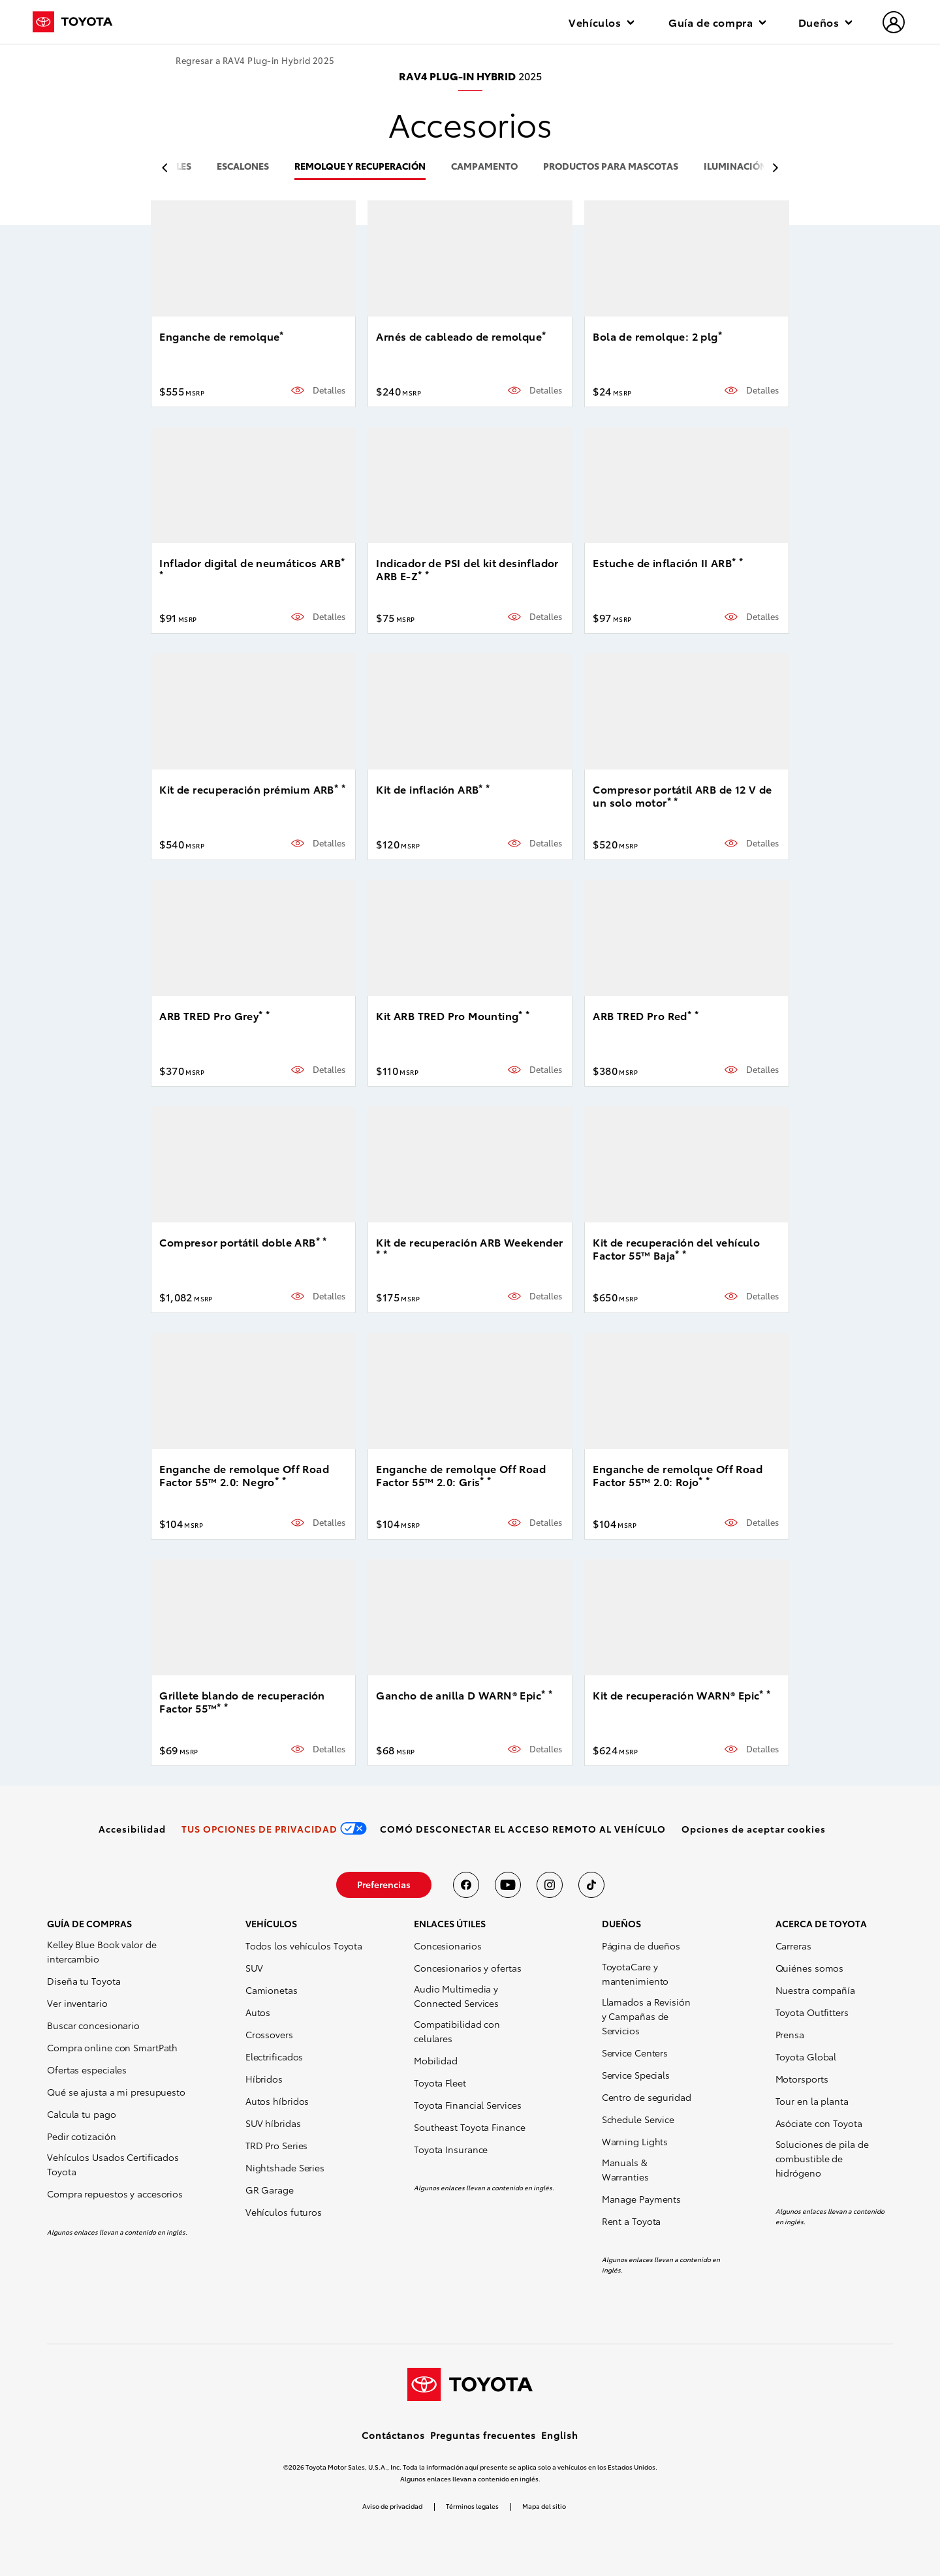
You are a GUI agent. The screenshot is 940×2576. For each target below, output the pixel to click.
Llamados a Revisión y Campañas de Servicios (646, 2016)
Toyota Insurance (451, 2149)
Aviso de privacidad (392, 2506)
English (559, 2435)
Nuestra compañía (815, 1989)
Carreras (793, 1945)
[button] (754, 1828)
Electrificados (274, 2056)
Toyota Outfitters (812, 2012)
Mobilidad (436, 2060)
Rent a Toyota (631, 2220)
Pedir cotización (81, 2136)
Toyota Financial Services (468, 2104)
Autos (258, 2012)
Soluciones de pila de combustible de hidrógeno (822, 2158)
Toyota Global (806, 2056)
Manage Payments (642, 2198)
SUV (254, 1967)
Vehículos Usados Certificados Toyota (113, 2164)
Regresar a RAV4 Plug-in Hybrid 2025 (255, 60)
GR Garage (269, 2189)
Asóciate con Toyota (819, 2123)
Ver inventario (77, 2003)
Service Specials (636, 2074)
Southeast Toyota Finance (469, 2127)
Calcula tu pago (81, 2113)
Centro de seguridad (646, 2096)
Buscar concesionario (93, 2025)
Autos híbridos (277, 2100)
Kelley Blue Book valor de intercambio (102, 1951)
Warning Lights (635, 2141)
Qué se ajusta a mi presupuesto (116, 2091)
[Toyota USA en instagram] (550, 1885)
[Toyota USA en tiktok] (591, 1885)
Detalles (329, 390)
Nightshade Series (284, 2167)
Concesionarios (448, 1945)
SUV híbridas (273, 2123)
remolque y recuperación (360, 166)
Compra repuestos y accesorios (115, 2193)
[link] (132, 1828)
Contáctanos (393, 2435)
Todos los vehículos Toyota (303, 1945)
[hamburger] (894, 23)
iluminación (735, 166)
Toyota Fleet (440, 2082)
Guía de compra (717, 21)
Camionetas (271, 1989)
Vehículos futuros (283, 2211)
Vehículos (601, 21)
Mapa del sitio (544, 2506)
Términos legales (472, 2506)
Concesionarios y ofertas (468, 1967)
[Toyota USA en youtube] (508, 1885)
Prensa (790, 2034)
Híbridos (264, 2078)
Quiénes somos (810, 1967)
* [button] (281, 334)
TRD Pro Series (276, 2145)
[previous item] (168, 168)
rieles (176, 166)
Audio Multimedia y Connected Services (456, 1996)
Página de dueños (641, 1945)
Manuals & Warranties (625, 2169)
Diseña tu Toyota (83, 1980)
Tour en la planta (812, 2100)
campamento (484, 166)
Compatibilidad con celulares (457, 2031)
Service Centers (635, 2052)
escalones (243, 166)
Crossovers (269, 2034)
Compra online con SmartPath (112, 2047)
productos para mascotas (610, 166)
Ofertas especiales (87, 2069)
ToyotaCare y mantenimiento (635, 1973)
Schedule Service (638, 2119)
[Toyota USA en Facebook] (466, 1885)
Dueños (825, 21)
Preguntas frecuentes (483, 2435)
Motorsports (802, 2078)
